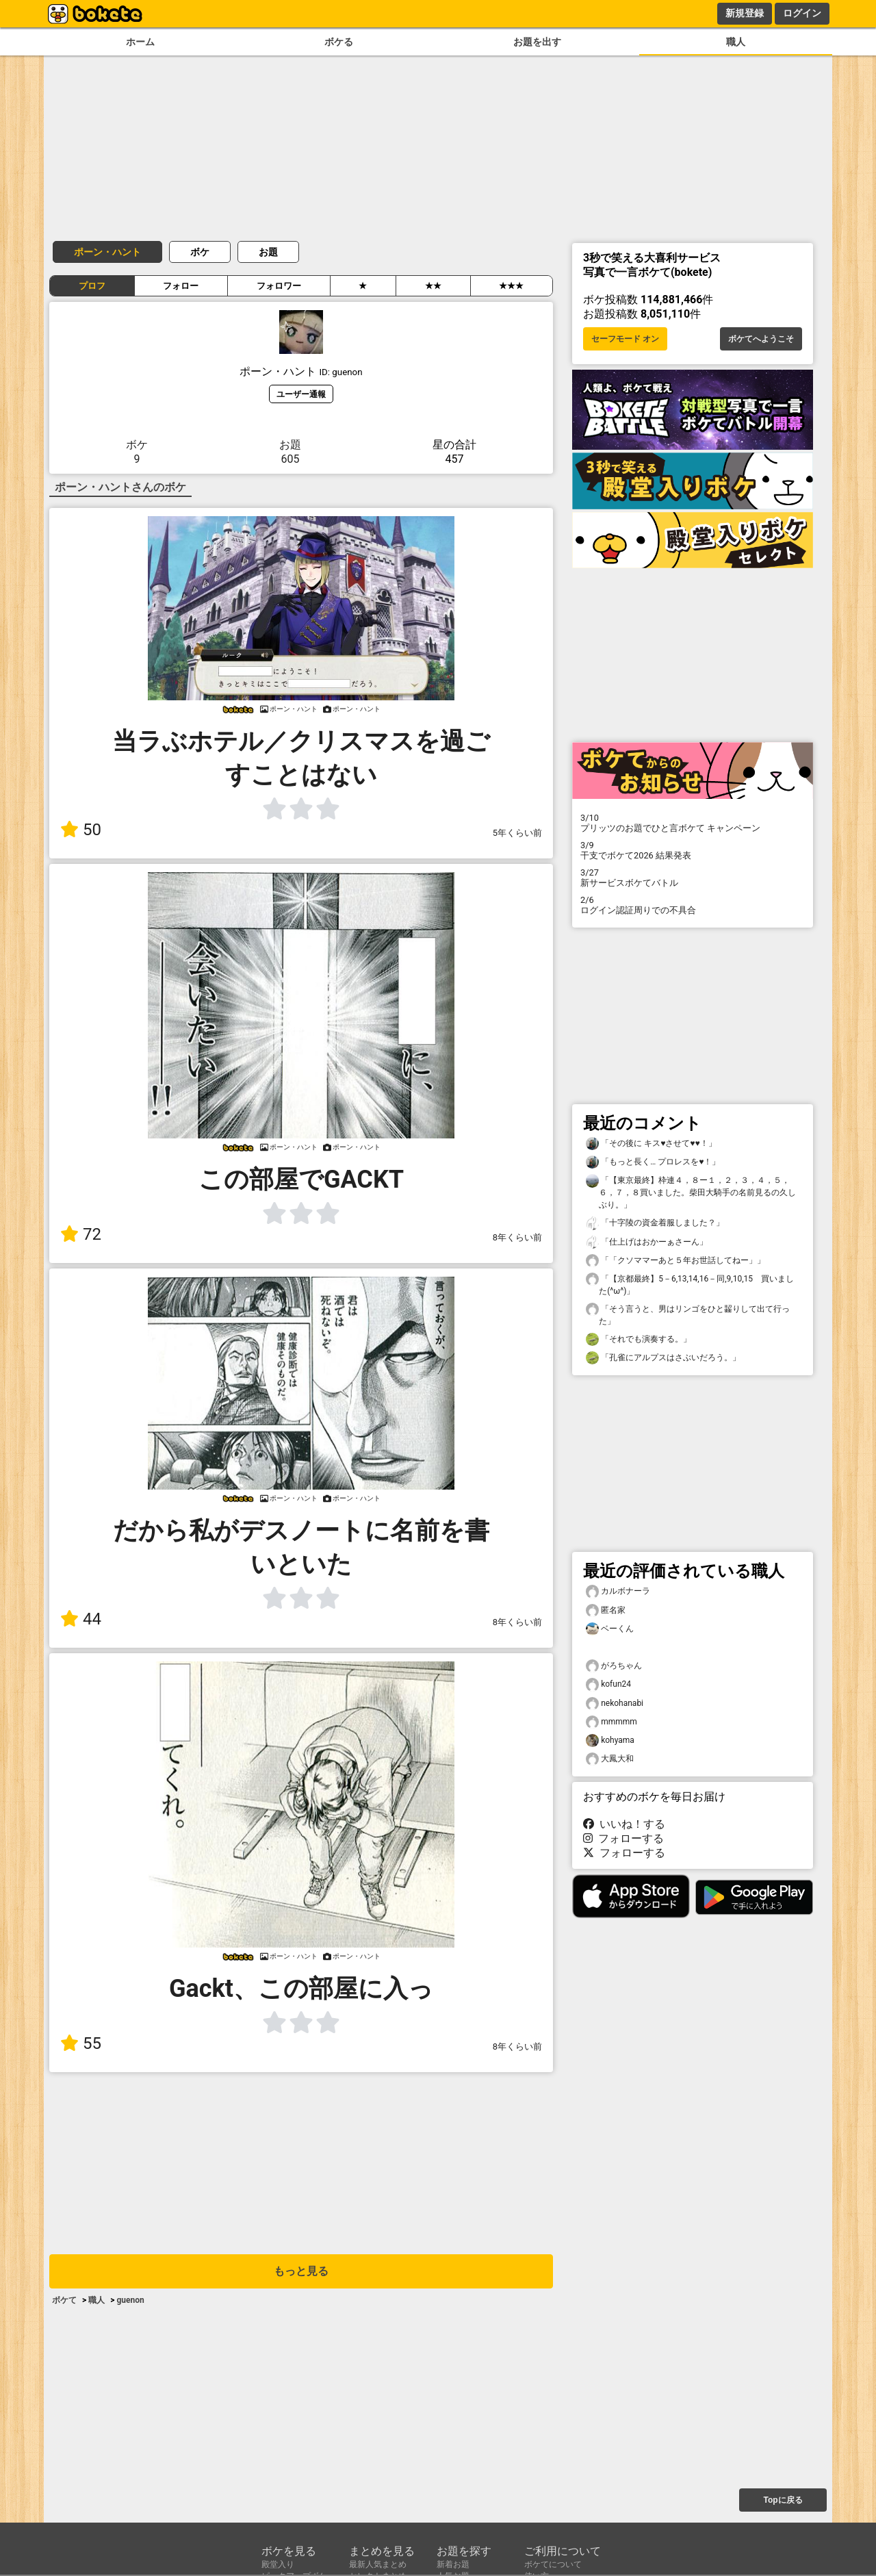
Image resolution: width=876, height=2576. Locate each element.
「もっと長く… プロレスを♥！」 (653, 1162)
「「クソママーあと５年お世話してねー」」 (675, 1260)
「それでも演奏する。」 (638, 1339)
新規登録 (744, 13)
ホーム (140, 42)
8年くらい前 (517, 1237)
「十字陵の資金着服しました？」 (655, 1222)
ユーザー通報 (301, 394)
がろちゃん (614, 1665)
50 (80, 829)
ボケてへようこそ (761, 339)
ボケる (338, 42)
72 (80, 1234)
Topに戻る (782, 2500)
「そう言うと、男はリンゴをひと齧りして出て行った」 (688, 1314)
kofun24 (608, 1684)
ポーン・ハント (107, 251)
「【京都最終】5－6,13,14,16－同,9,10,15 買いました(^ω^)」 (690, 1284)
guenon (130, 2300)
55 (80, 2043)
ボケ (199, 251)
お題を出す (537, 42)
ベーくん (610, 1628)
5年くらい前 (517, 833)
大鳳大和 (610, 1758)
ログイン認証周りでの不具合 (692, 905)
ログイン (802, 13)
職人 (735, 42)
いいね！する (624, 1824)
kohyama (610, 1740)
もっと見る (301, 2271)
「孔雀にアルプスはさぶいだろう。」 (663, 1357)
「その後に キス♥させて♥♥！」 (651, 1143)
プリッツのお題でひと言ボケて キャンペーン (692, 823)
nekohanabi (614, 1703)
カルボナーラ (618, 1591)
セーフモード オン (625, 339)
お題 (268, 251)
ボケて (64, 2300)
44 (80, 1619)
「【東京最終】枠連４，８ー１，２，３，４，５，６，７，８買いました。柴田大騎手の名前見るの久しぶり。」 (691, 1192)
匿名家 (606, 1610)
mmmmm (611, 1722)
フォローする (623, 1838)
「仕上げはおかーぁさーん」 (647, 1242)
